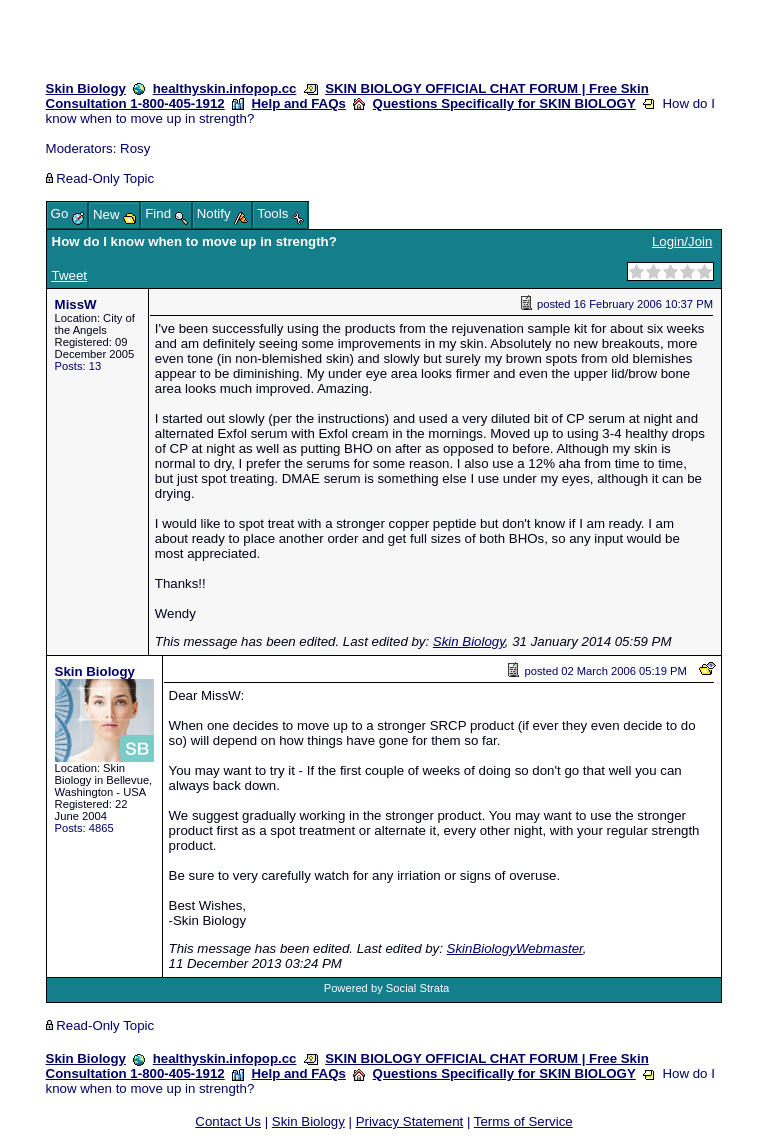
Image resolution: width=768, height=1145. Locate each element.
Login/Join (682, 241)
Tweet (69, 275)
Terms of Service (523, 1121)
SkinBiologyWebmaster (515, 948)
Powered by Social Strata (387, 988)
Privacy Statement (410, 1121)
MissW (76, 304)
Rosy (135, 148)
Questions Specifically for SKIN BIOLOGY (504, 103)
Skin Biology (86, 88)
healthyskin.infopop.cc (225, 88)
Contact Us (228, 1121)
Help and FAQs (299, 103)
